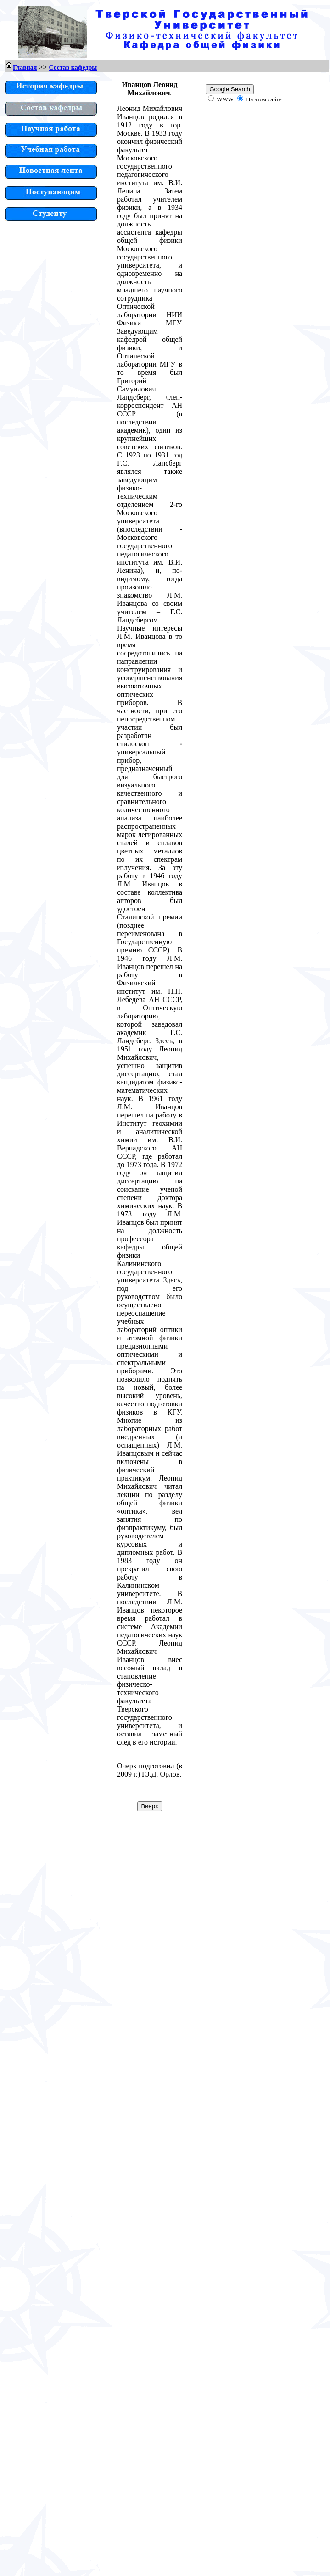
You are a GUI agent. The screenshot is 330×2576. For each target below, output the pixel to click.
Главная (25, 67)
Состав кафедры (73, 67)
